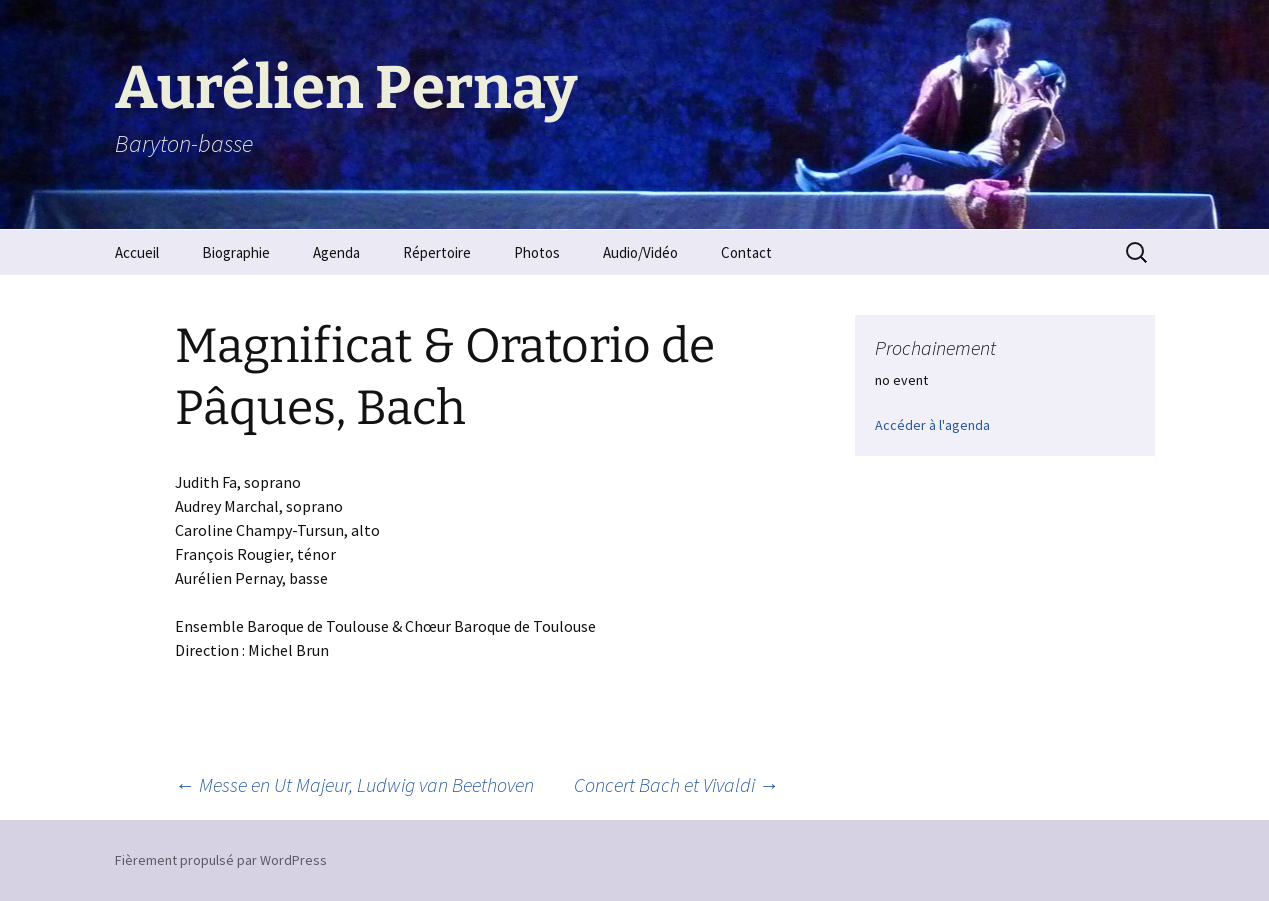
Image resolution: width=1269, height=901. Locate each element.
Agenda (336, 252)
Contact (746, 252)
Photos (537, 252)
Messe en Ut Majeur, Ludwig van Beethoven (354, 784)
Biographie (236, 252)
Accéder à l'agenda (932, 425)
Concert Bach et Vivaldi (676, 784)
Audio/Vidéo (640, 252)
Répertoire (437, 252)
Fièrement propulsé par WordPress (221, 860)
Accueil (137, 252)
